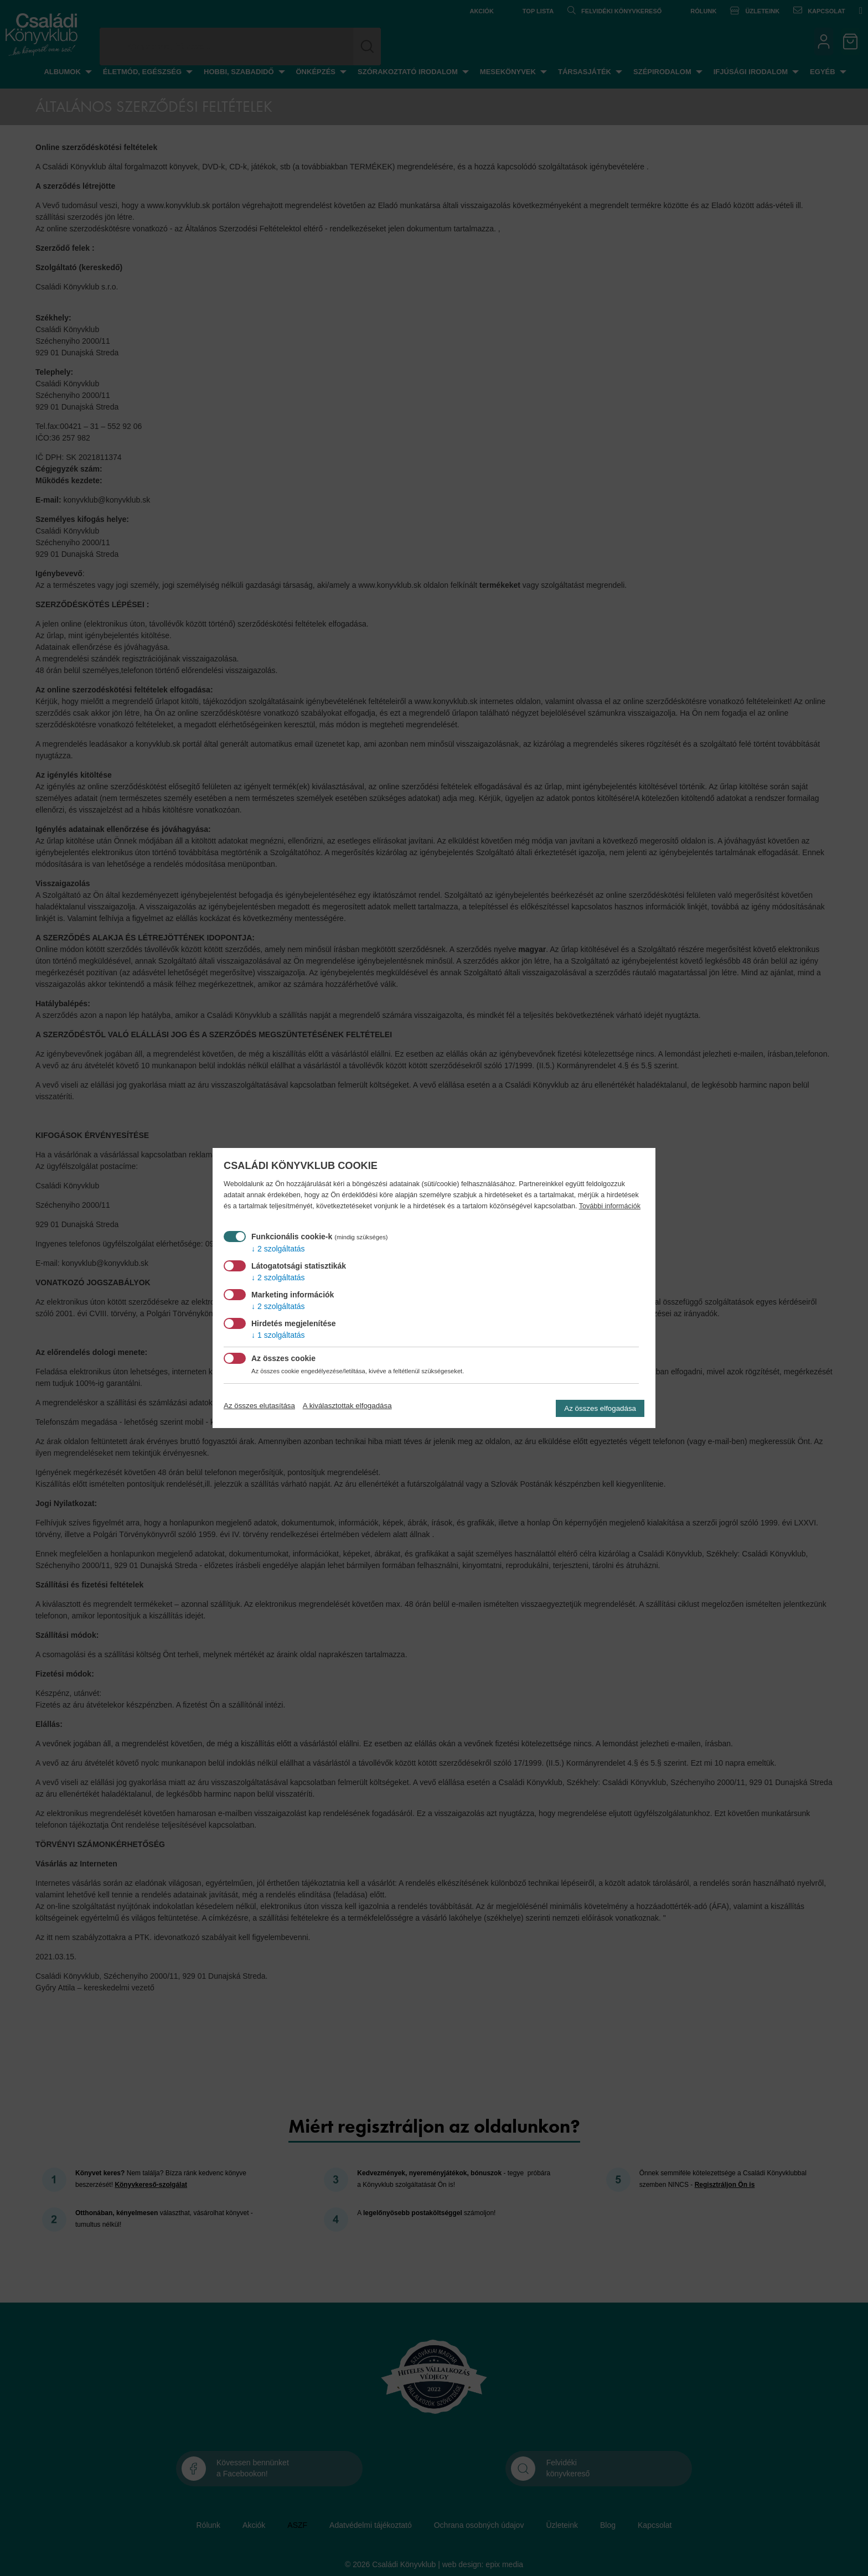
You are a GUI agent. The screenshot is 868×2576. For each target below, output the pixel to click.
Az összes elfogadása (600, 1408)
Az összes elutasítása (259, 1405)
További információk (609, 1206)
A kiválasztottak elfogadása (347, 1405)
